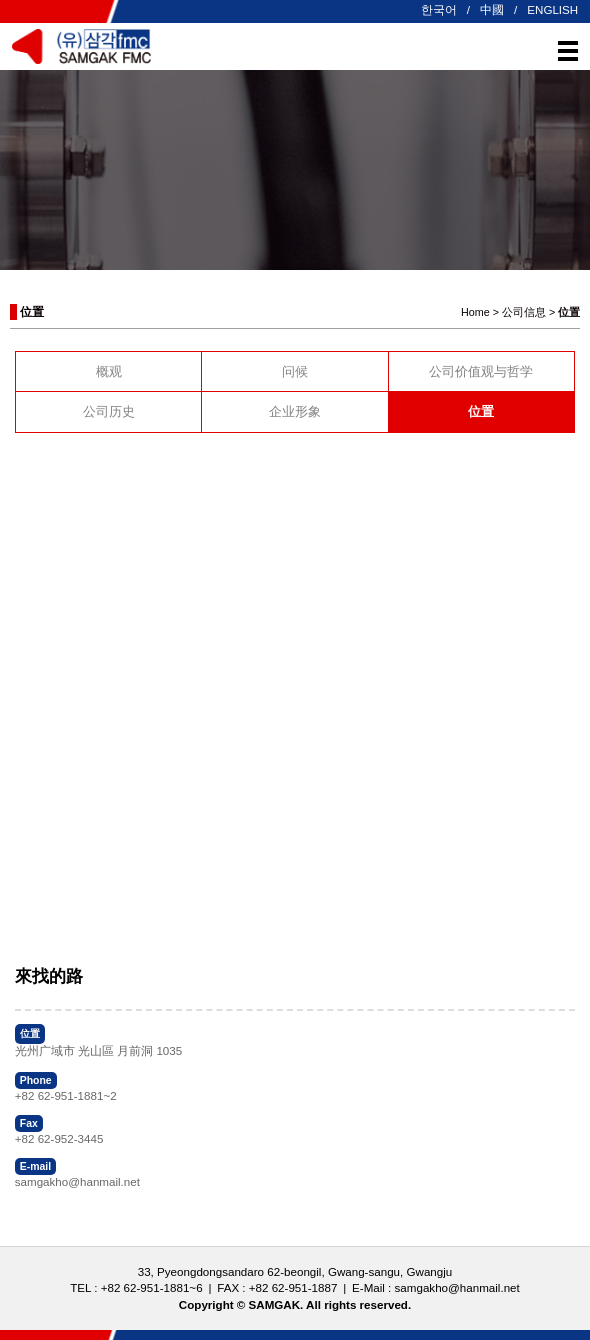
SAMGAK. (276, 1304)
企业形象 (295, 411)
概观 (109, 371)
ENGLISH (552, 9)
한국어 (439, 9)
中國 (492, 9)
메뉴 (568, 51)
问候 (295, 371)
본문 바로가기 (0, 0)
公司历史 (109, 411)
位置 (481, 411)
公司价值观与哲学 (481, 371)
